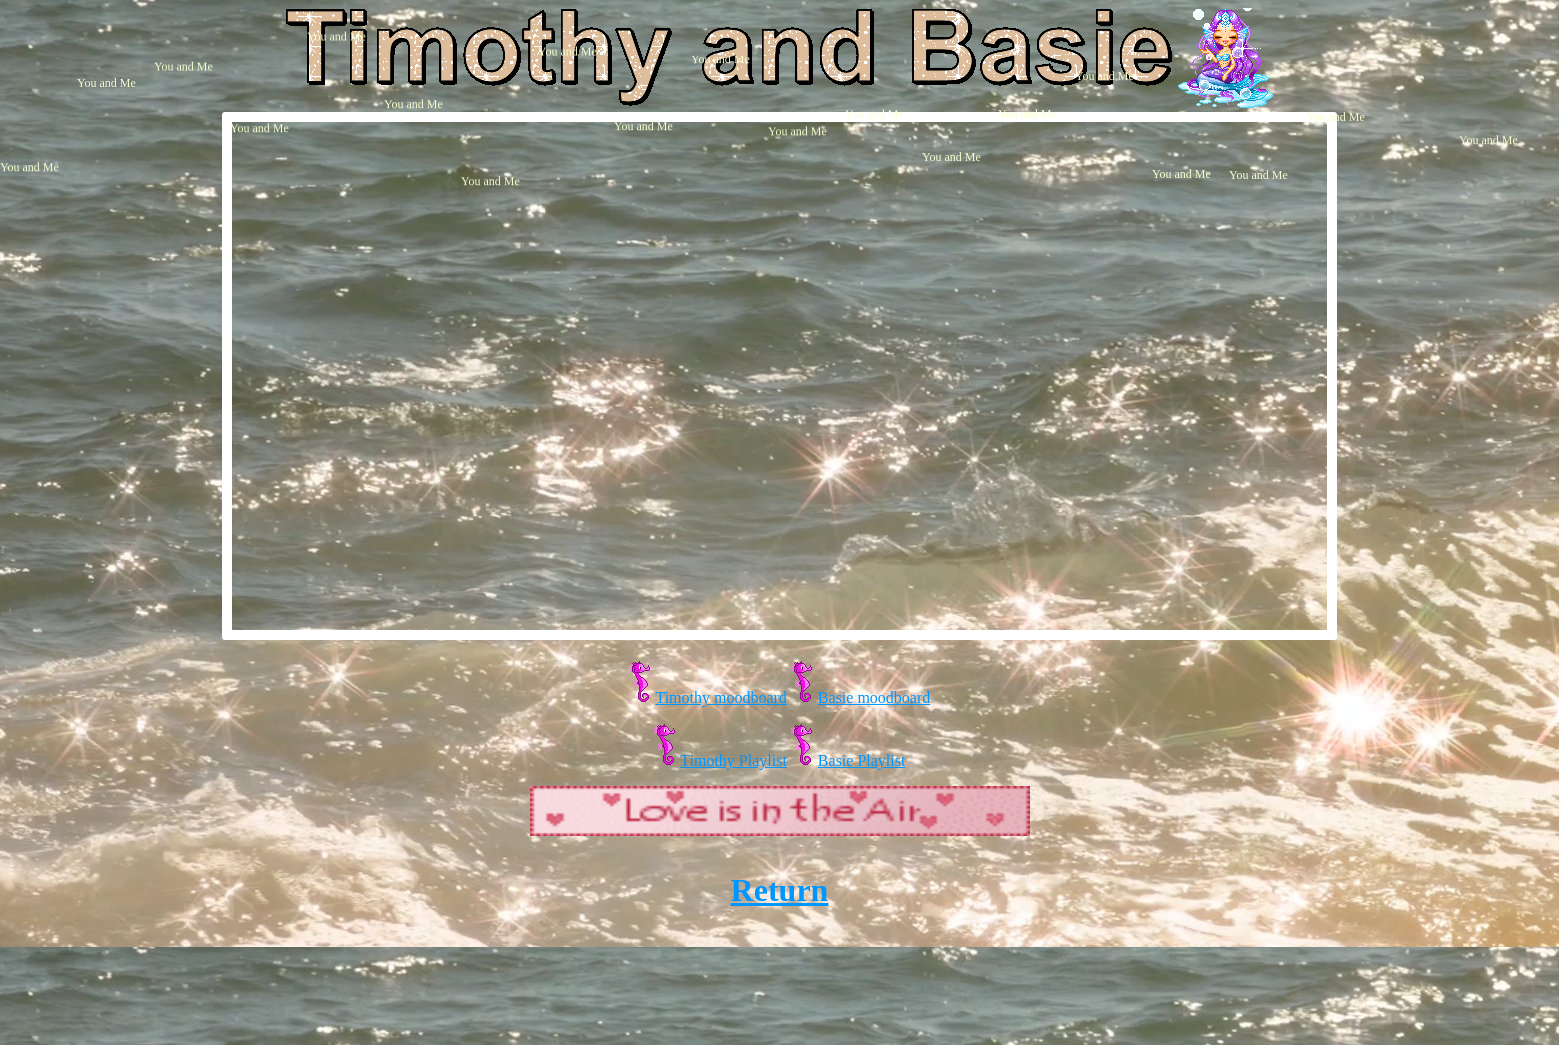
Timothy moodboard (720, 697)
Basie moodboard (874, 697)
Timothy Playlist (733, 760)
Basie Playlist (862, 760)
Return (780, 890)
